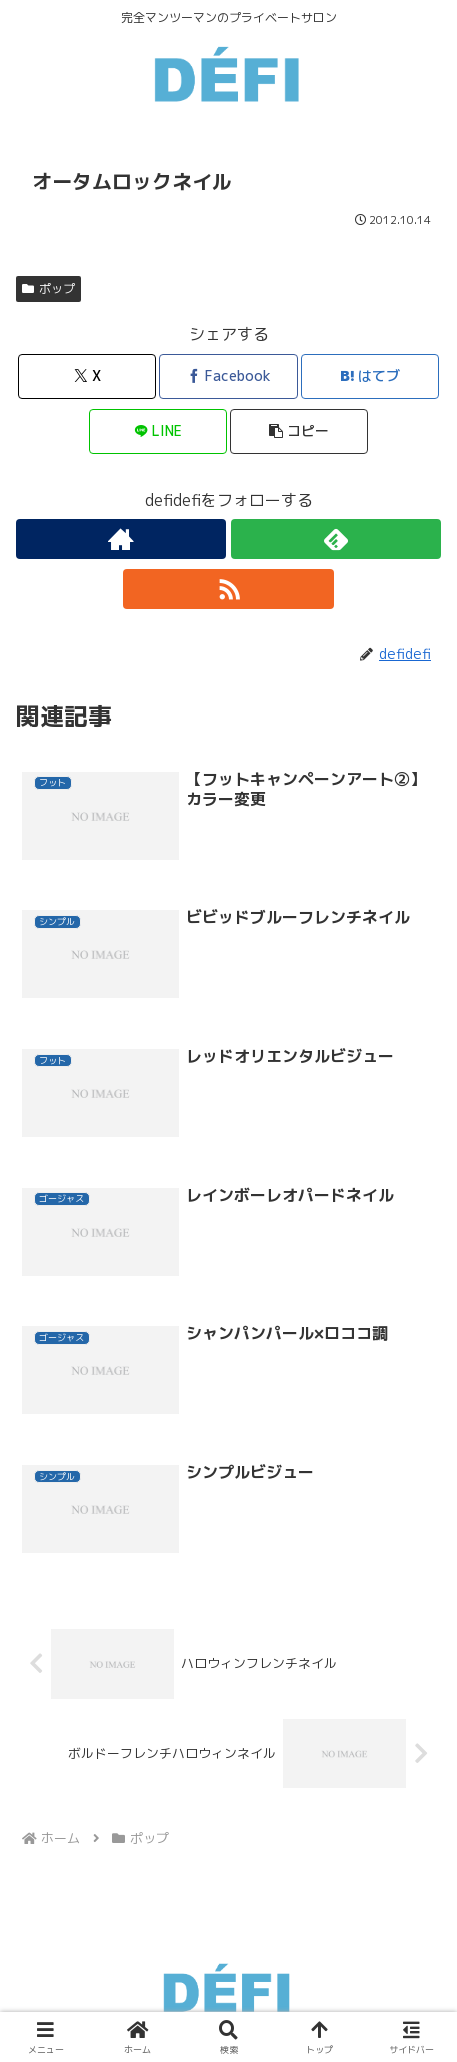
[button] (299, 431)
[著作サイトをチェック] (121, 539)
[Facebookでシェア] (228, 376)
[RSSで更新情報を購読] (228, 589)
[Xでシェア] (87, 376)
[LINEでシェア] (158, 431)
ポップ (48, 288)
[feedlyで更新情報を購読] (336, 539)
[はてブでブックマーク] (370, 376)
